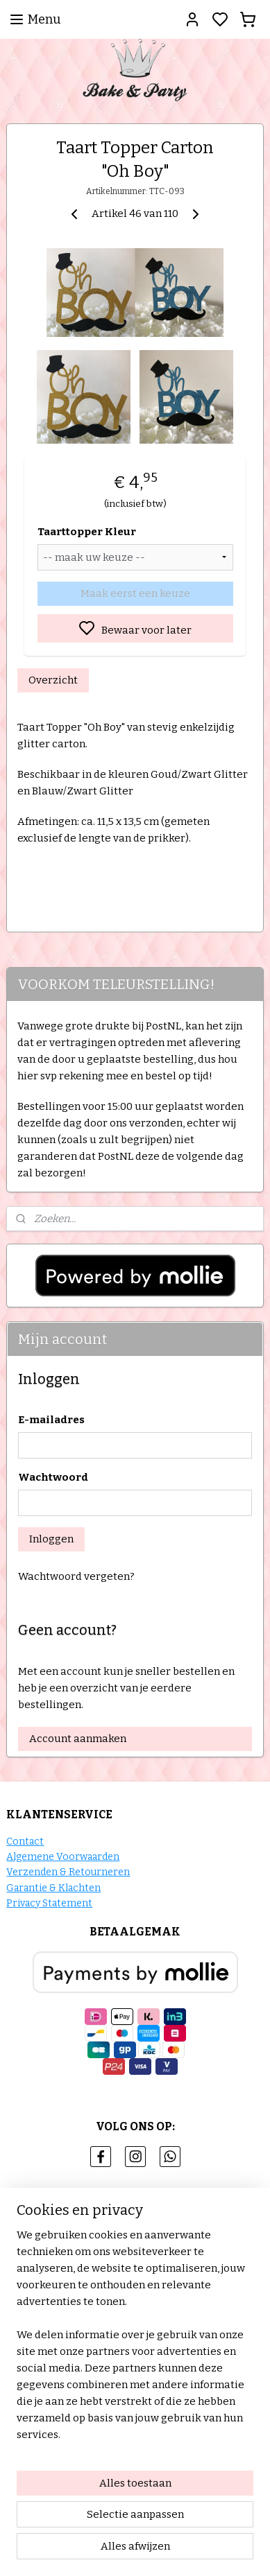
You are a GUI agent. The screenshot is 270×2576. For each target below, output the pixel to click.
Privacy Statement (49, 1903)
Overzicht (53, 680)
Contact (25, 1841)
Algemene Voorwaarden (62, 1857)
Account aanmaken (77, 1738)
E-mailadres (51, 1419)
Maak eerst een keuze (135, 593)
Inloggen (51, 1539)
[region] (135, 2340)
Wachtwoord (53, 1477)
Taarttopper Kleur (86, 531)
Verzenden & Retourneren (68, 1872)
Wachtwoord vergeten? (76, 1576)
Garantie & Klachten (53, 1888)
